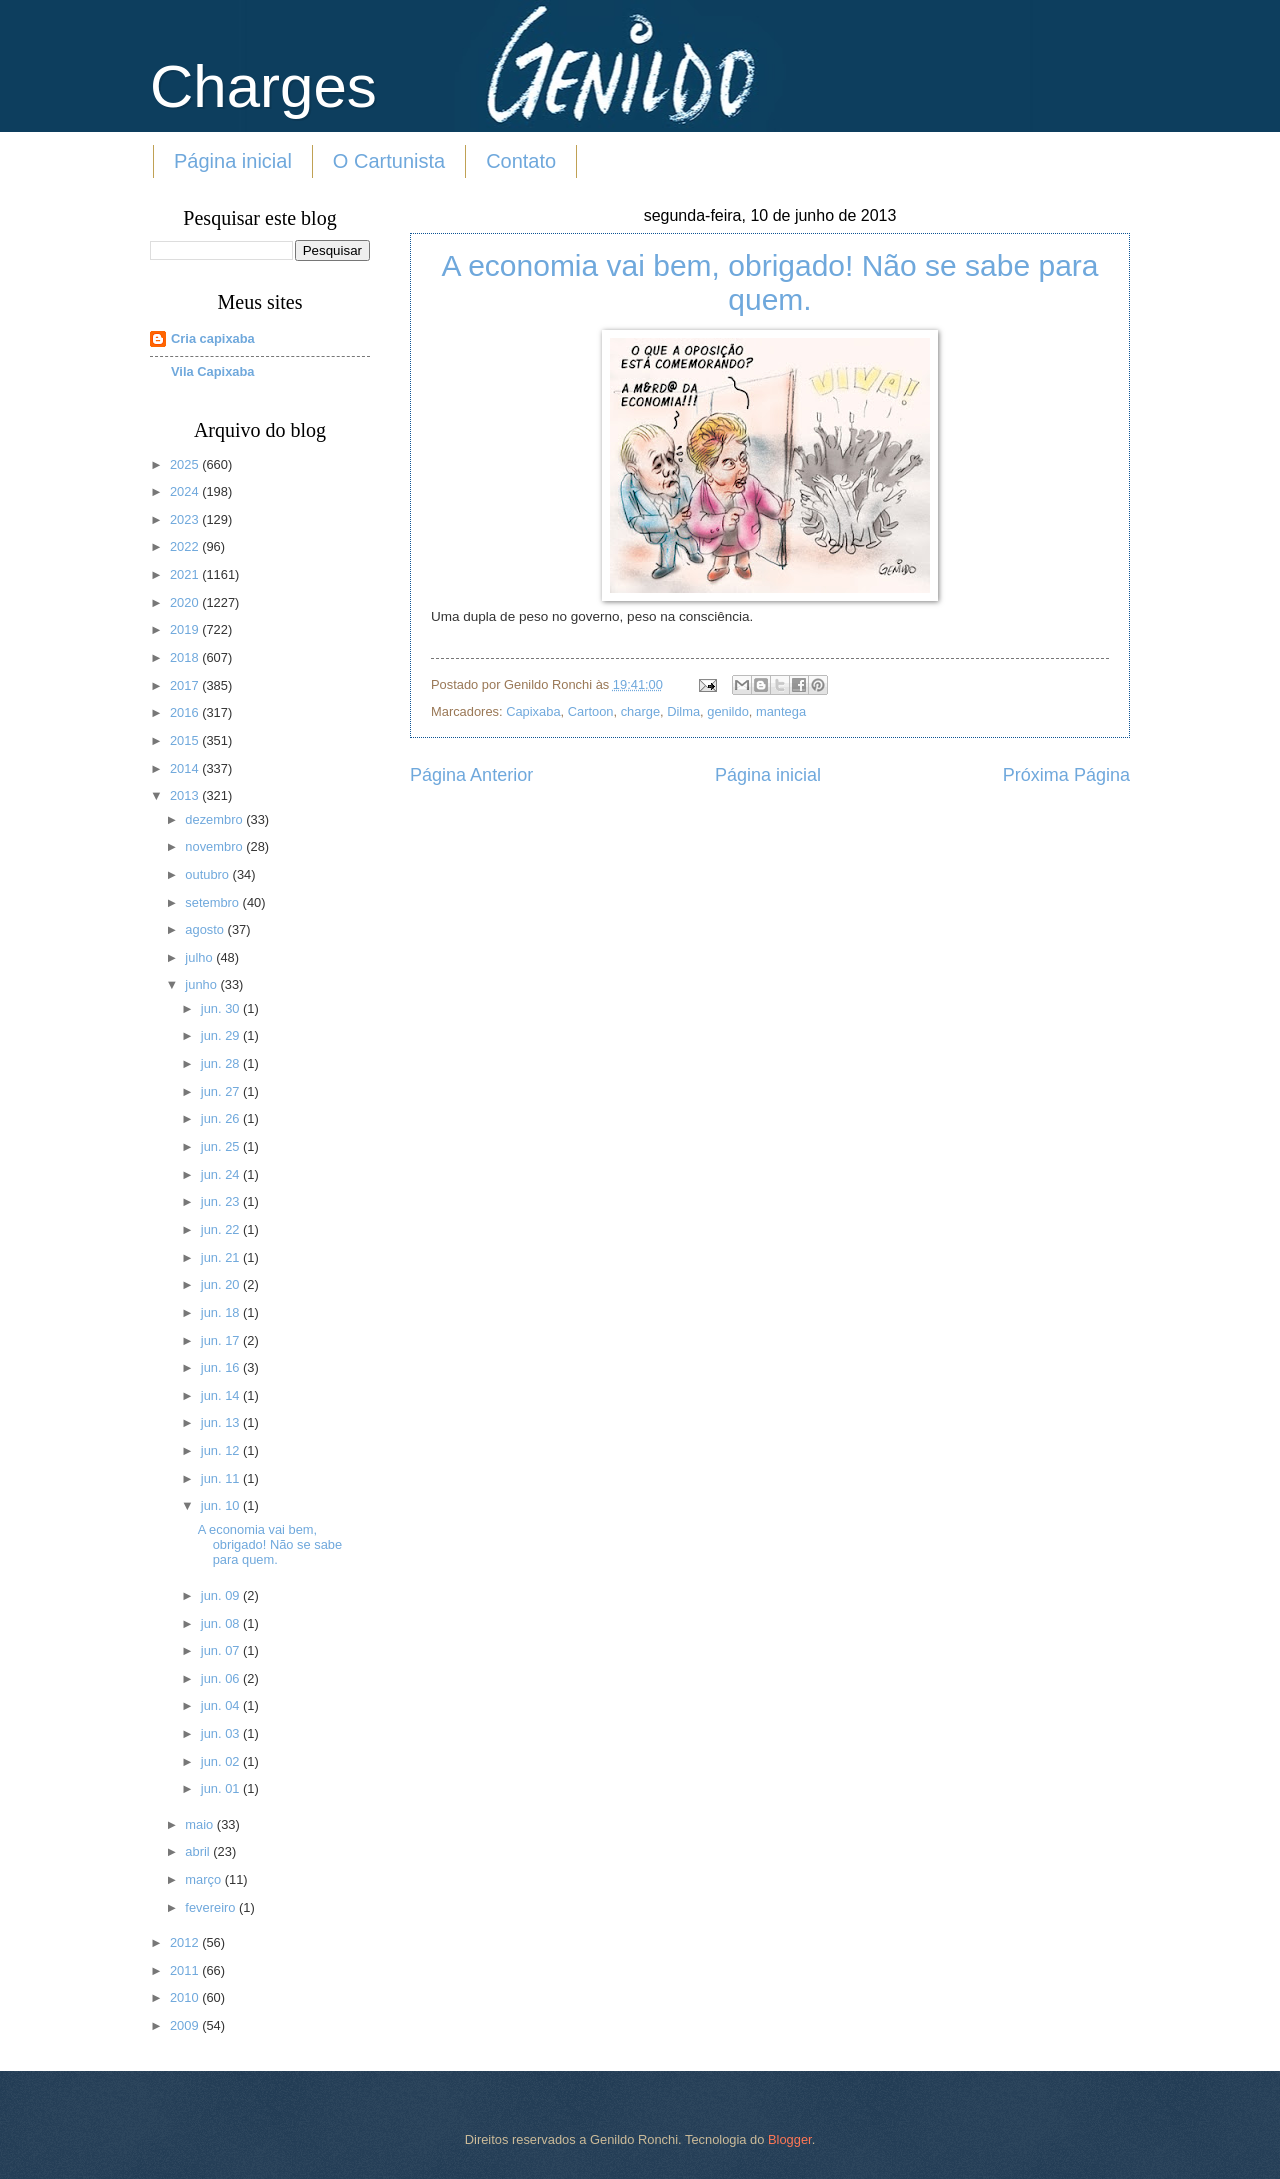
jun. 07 (222, 1650)
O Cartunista (389, 161)
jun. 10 (222, 1505)
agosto (206, 929)
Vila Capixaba (213, 371)
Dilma (683, 711)
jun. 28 (222, 1063)
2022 (186, 546)
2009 (186, 2025)
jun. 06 (222, 1678)
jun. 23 (222, 1201)
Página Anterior (471, 775)
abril (199, 1851)
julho (200, 957)
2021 (186, 574)
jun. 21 (222, 1257)
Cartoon (591, 711)
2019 (186, 629)
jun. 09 (222, 1595)
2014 (186, 768)
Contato (521, 161)
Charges (263, 86)
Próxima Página (1066, 775)
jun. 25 (222, 1146)
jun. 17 (222, 1340)
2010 (186, 1997)
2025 (186, 464)
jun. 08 (222, 1623)
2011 (186, 1970)
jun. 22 (222, 1229)
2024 (186, 491)
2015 (186, 740)
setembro (213, 902)
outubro (208, 874)
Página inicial (233, 161)
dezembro (215, 819)
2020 (186, 602)
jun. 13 (222, 1422)
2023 (186, 519)
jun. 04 (222, 1705)
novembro (215, 846)
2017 (186, 685)
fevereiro (212, 1907)
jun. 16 (222, 1367)
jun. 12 (222, 1450)
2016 (186, 712)
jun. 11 (222, 1478)
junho (202, 984)
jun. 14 (222, 1395)
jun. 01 (222, 1788)
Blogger (790, 2139)
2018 (186, 657)
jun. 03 (222, 1733)
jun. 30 (222, 1008)
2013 (186, 795)
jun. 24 (222, 1174)
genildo (728, 711)
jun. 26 (222, 1118)
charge (640, 711)
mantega (781, 711)
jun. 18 (222, 1312)
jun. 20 (222, 1284)
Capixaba (533, 711)
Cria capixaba (213, 338)
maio (200, 1824)
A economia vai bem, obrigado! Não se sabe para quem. (769, 282)
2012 (186, 1942)
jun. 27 (222, 1091)
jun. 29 (222, 1035)
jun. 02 (222, 1761)
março (204, 1879)
